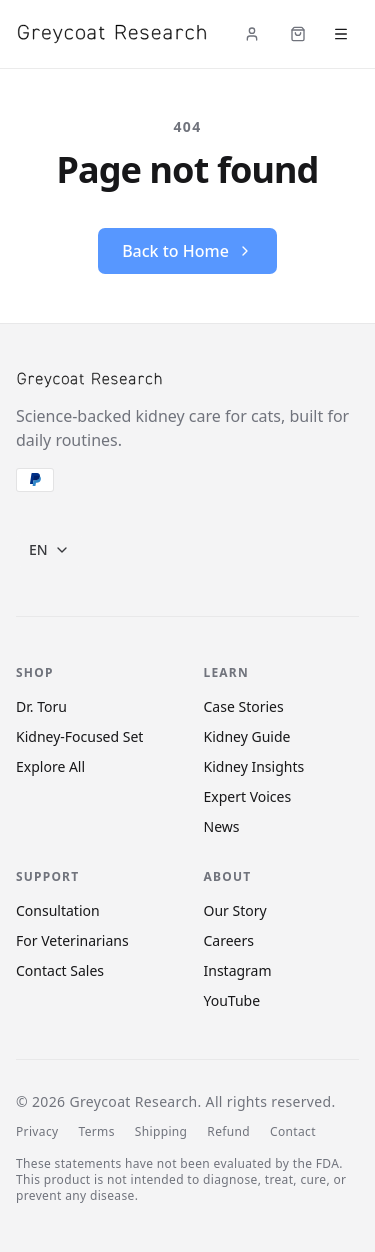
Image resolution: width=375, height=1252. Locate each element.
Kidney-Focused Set (79, 736)
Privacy (37, 1132)
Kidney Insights (254, 766)
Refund (228, 1132)
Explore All (50, 766)
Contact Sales (60, 970)
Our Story (235, 910)
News (222, 826)
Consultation (58, 910)
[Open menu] (341, 34)
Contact (293, 1132)
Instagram (238, 970)
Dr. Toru (41, 706)
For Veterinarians (72, 940)
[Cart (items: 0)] (298, 34)
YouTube (232, 1000)
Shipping (161, 1132)
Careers (229, 940)
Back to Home (187, 251)
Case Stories (244, 706)
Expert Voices (248, 796)
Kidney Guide (247, 736)
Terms (96, 1132)
